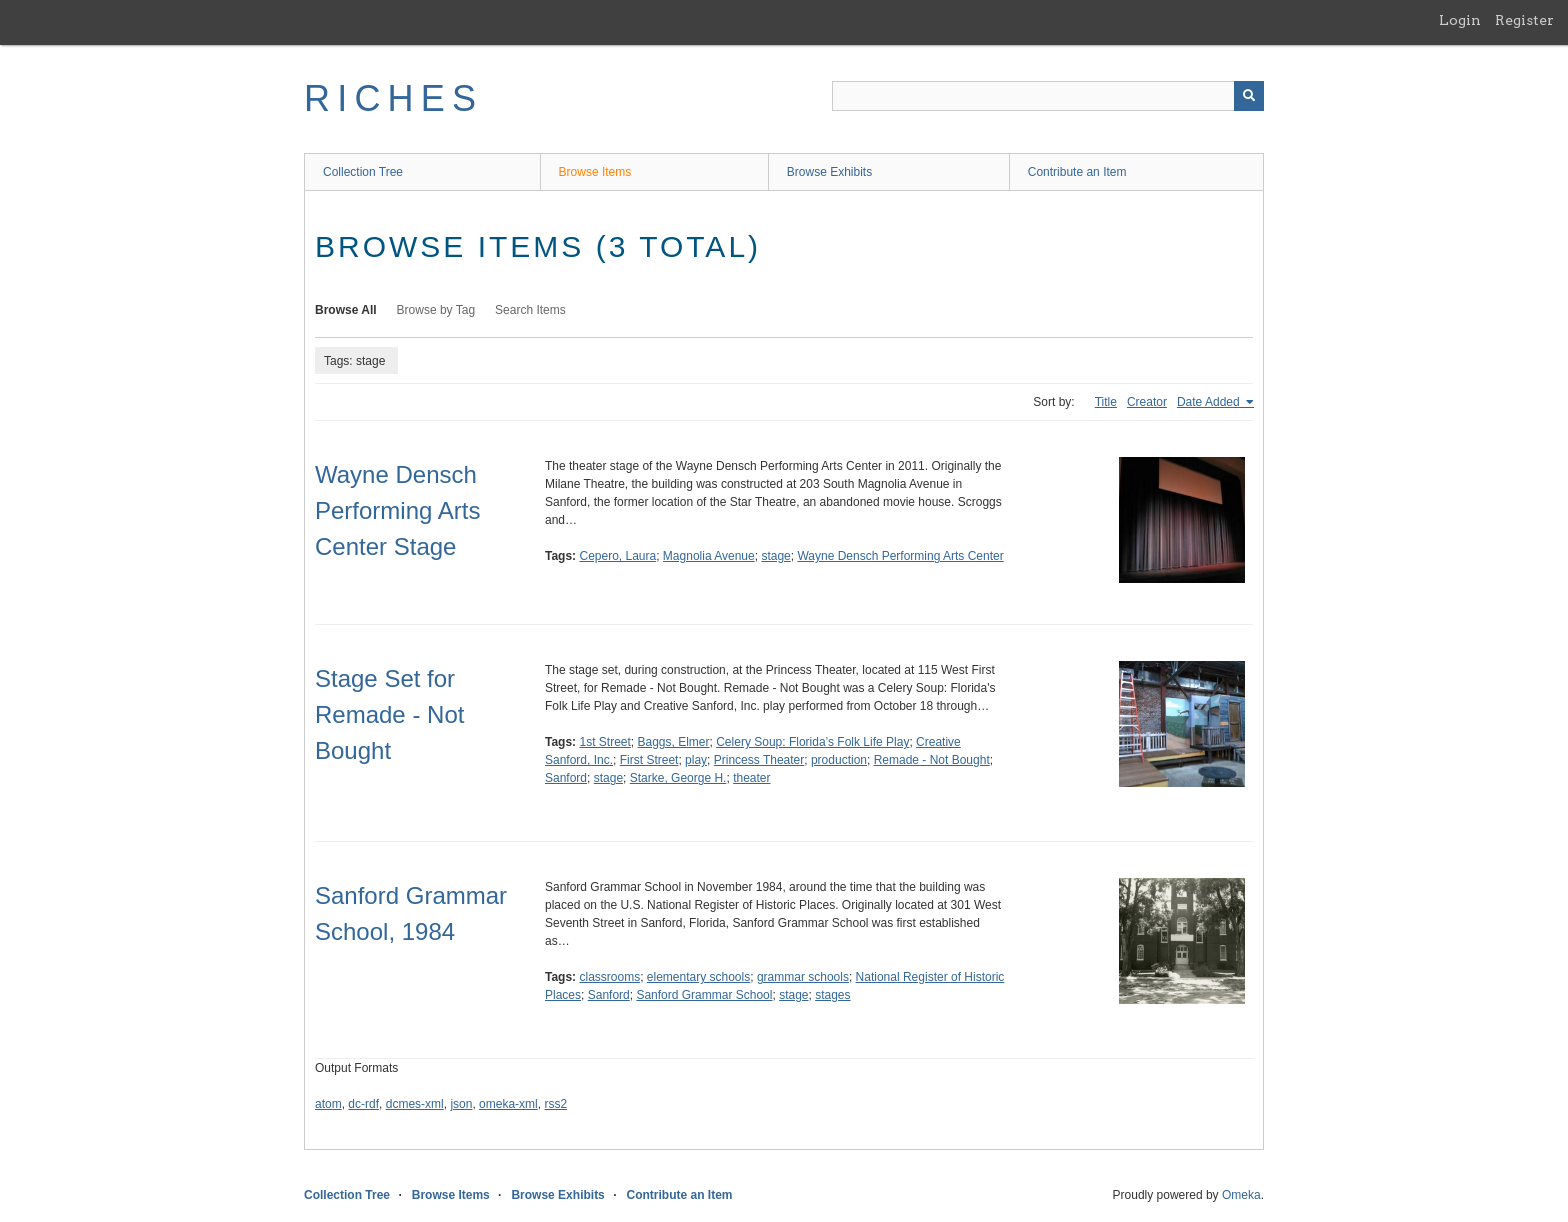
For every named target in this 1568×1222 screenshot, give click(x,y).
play (696, 760)
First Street (649, 760)
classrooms (609, 977)
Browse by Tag (436, 310)
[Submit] (1249, 96)
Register (1524, 20)
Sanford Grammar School (704, 995)
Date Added (1210, 402)
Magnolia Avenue (709, 556)
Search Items (530, 310)
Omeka (1241, 1195)
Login (1460, 20)
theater (751, 778)
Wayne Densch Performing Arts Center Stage (397, 510)
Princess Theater (759, 760)
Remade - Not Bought (932, 760)
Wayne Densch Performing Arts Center (900, 556)
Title (1106, 402)
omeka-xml (508, 1104)
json (461, 1104)
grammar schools (803, 977)
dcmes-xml (415, 1104)
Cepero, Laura (617, 556)
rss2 (555, 1104)
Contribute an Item (1077, 172)
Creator (1147, 402)
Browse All (346, 310)
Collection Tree (363, 172)
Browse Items (595, 172)
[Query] (1048, 96)
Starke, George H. (678, 778)
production (839, 760)
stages (832, 995)
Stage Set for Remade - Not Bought (389, 714)
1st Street (604, 742)
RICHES (393, 98)
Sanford (566, 778)
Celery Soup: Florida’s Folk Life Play (812, 742)
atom (328, 1104)
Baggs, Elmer (674, 742)
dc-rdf (363, 1104)
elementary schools (698, 977)
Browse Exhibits (829, 172)
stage (775, 556)
